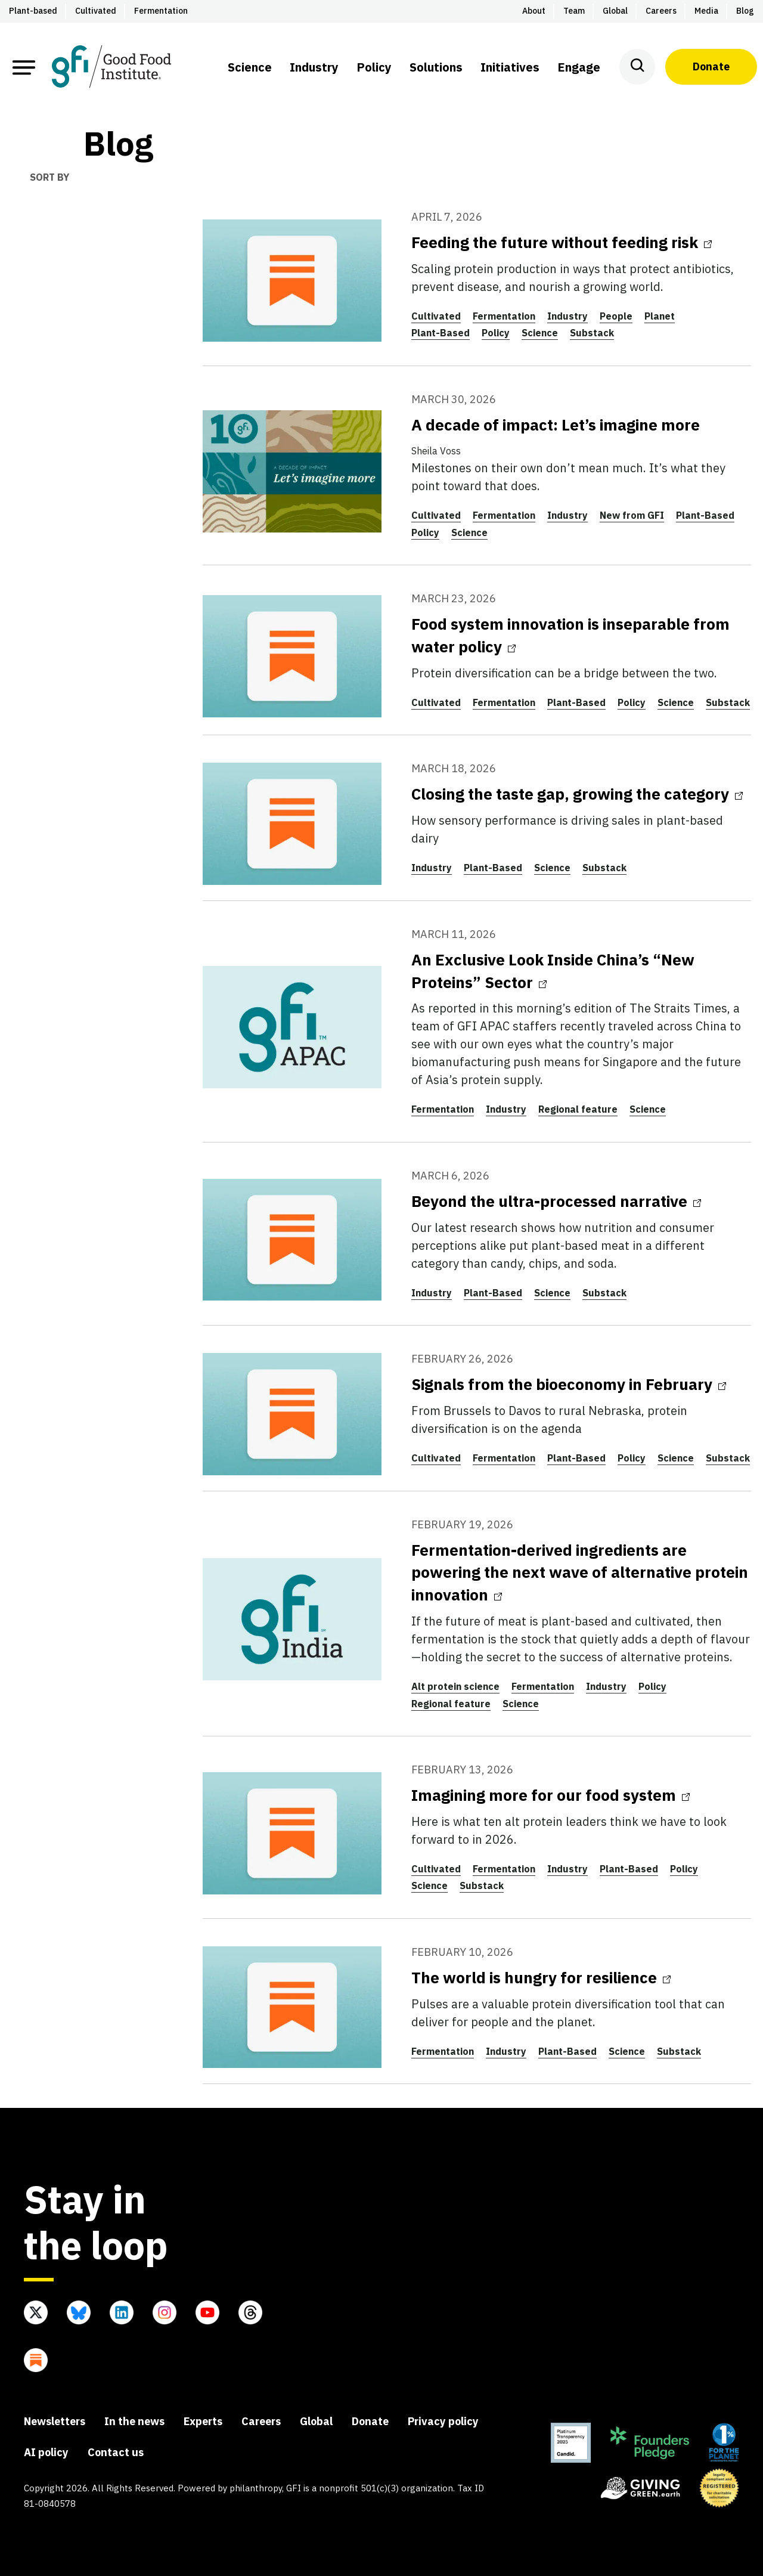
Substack (592, 333)
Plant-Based (440, 333)
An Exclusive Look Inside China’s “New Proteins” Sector (552, 970)
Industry (567, 316)
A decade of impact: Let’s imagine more (555, 424)
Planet (659, 316)
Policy (496, 333)
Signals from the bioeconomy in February (568, 1384)
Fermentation (504, 316)
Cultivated (436, 316)
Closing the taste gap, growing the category (577, 794)
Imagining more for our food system (550, 1795)
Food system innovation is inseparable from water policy (570, 635)
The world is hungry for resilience (541, 1977)
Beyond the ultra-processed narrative (556, 1201)
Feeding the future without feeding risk (561, 242)
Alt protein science (455, 1686)
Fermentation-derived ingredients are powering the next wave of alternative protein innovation (579, 1572)
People (616, 316)
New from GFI (632, 515)
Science (540, 333)
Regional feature (578, 1109)
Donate (711, 66)
